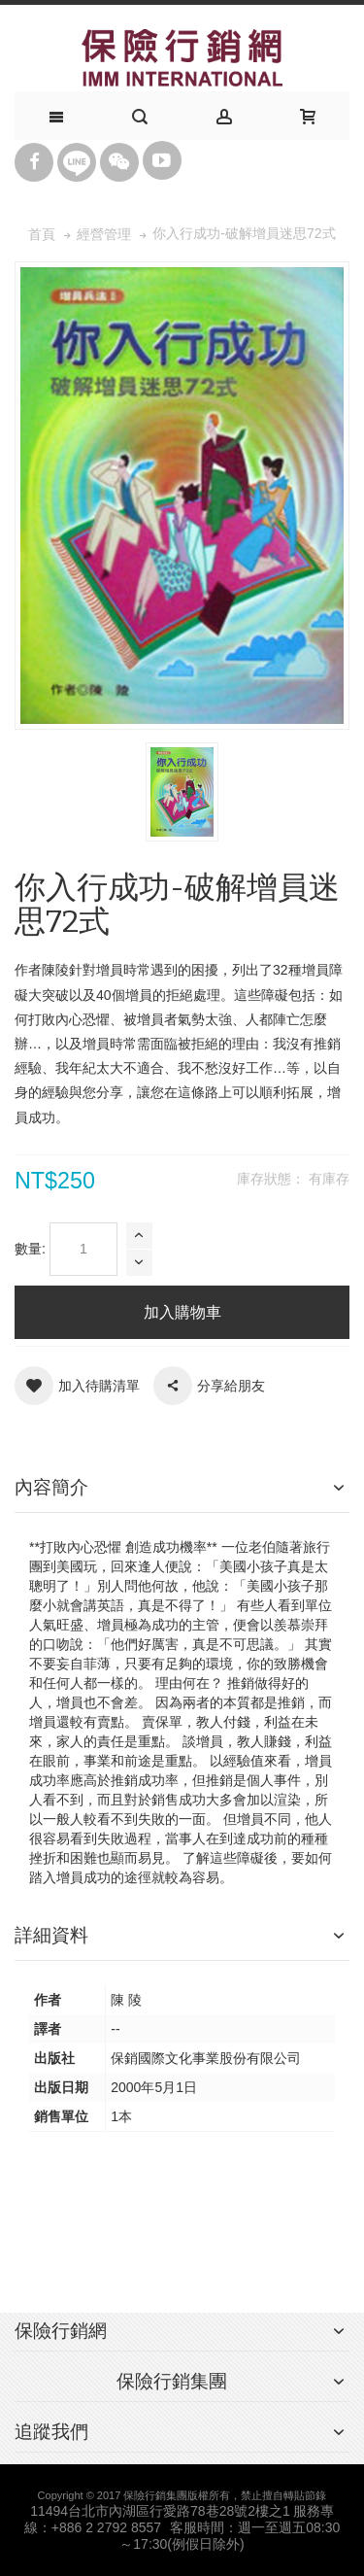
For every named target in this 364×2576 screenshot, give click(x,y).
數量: (30, 1248)
